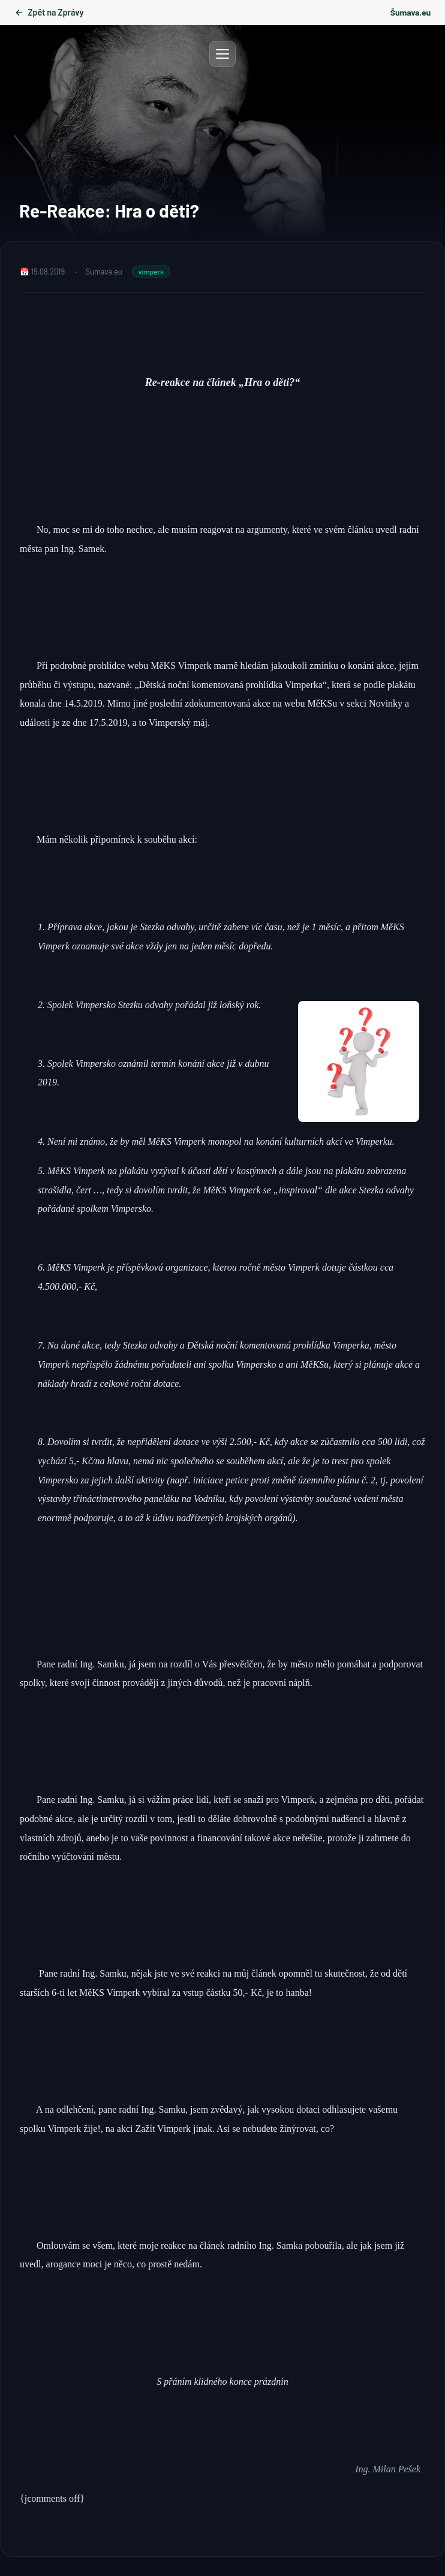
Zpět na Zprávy (48, 12)
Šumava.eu (410, 12)
